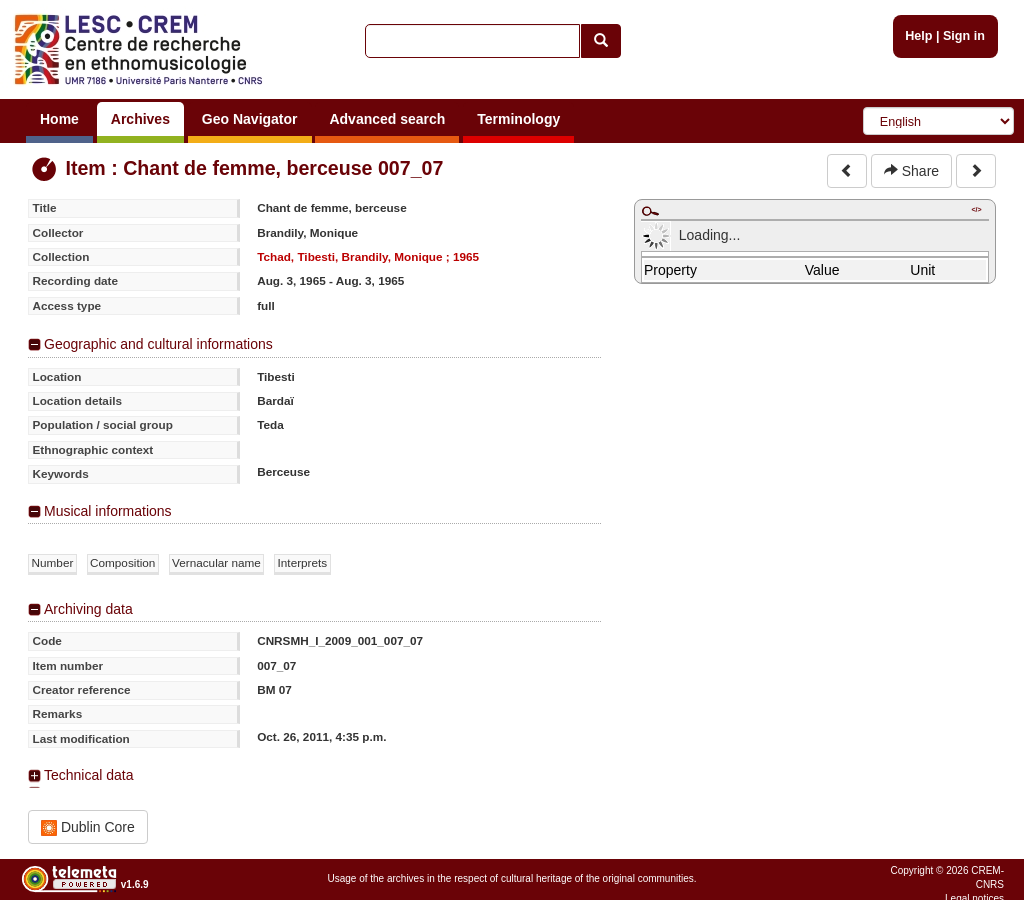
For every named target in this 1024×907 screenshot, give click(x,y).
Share (911, 171)
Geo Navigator (250, 119)
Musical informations (108, 511)
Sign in (964, 36)
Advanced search (387, 119)
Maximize (650, 211)
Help (918, 36)
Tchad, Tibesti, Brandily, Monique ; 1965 (368, 256)
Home (59, 119)
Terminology (518, 119)
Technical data (89, 775)
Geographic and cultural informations (158, 344)
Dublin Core (88, 827)
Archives (140, 119)
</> (976, 209)
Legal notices (974, 898)
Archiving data (88, 609)
